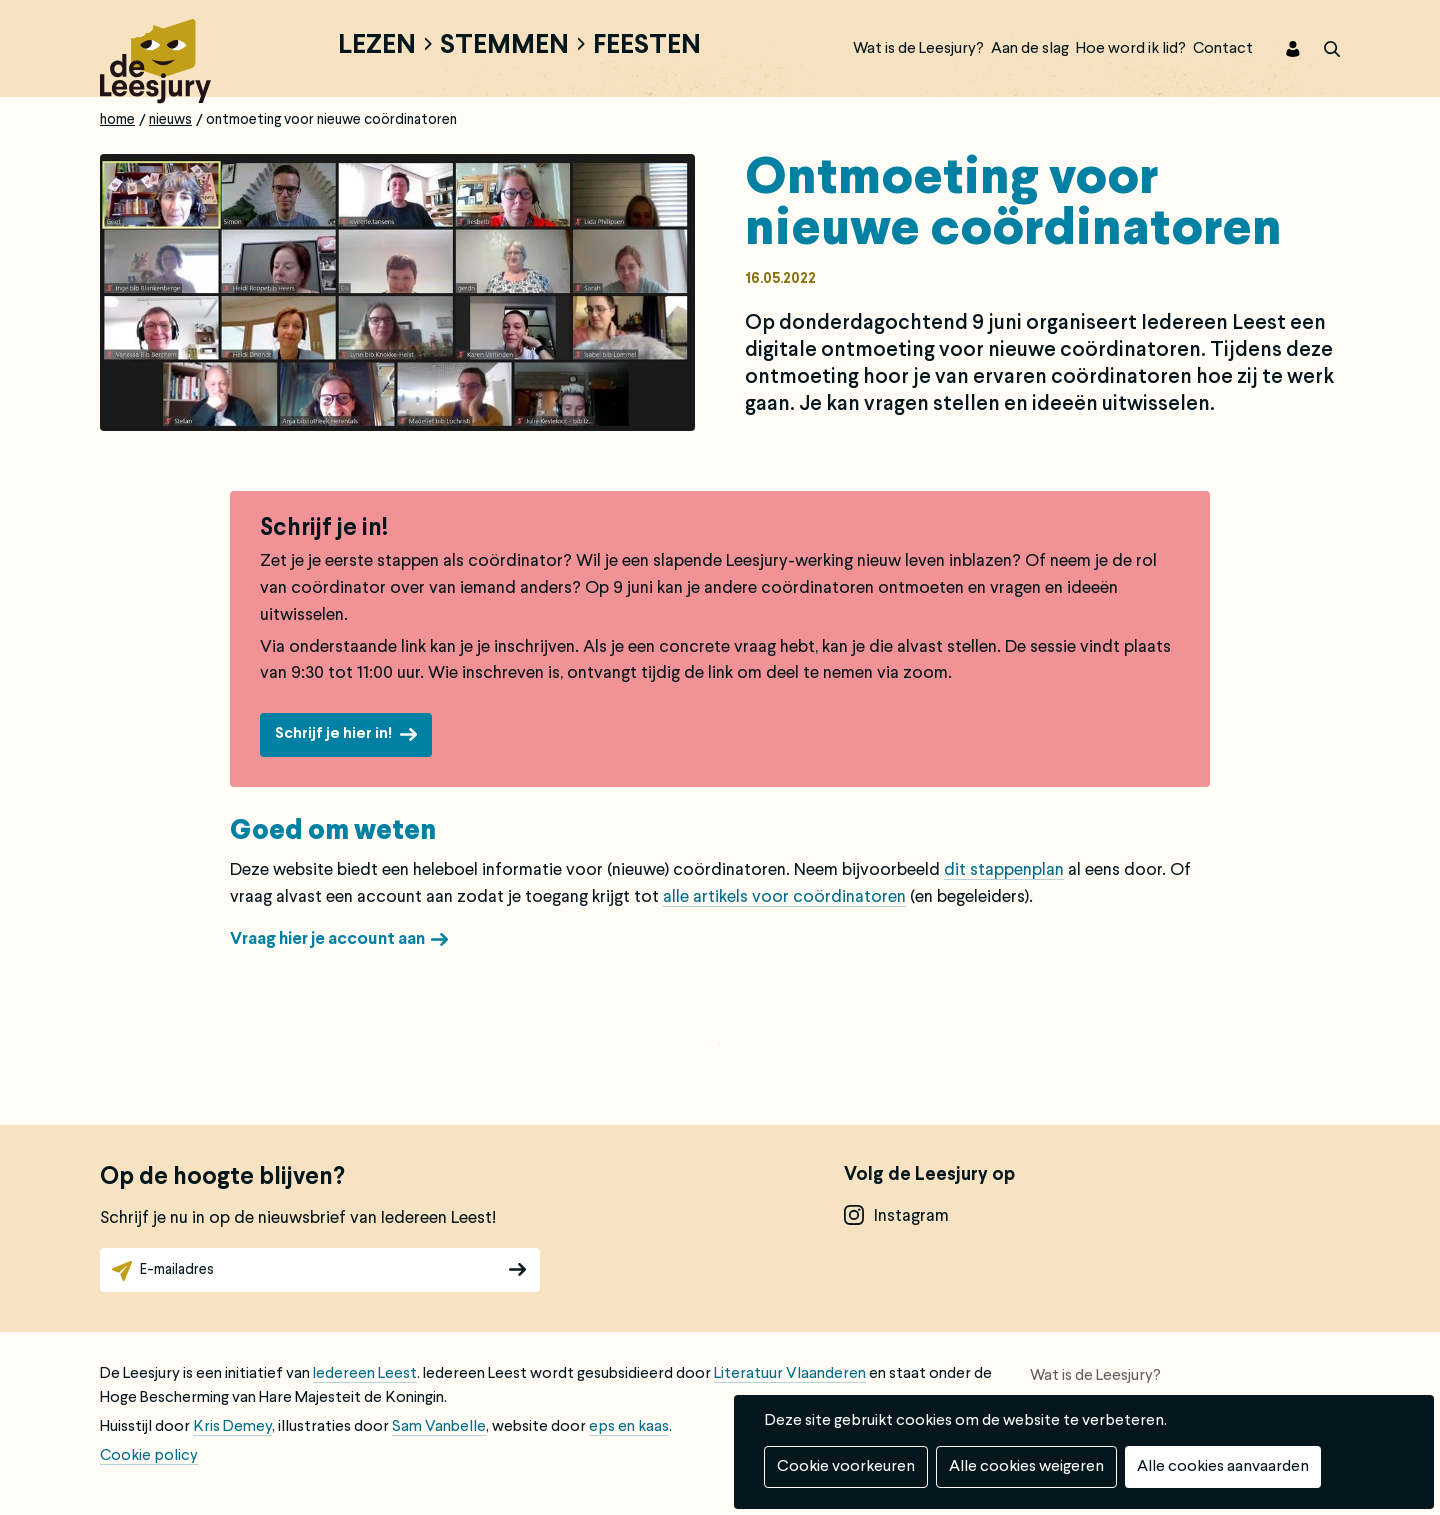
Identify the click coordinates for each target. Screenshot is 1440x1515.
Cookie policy (149, 1456)
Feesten (647, 47)
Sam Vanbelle (439, 1427)
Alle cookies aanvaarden (1223, 1467)
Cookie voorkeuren (846, 1467)
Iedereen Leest (365, 1374)
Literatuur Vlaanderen (790, 1374)
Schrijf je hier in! (333, 734)
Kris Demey (232, 1427)
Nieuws (170, 120)
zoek (1320, 49)
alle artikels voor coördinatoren (784, 897)
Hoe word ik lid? (1131, 49)
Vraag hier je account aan (327, 939)
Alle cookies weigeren (1026, 1467)
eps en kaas (629, 1427)
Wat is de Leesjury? (918, 49)
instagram (911, 1216)
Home (117, 120)
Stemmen (504, 47)
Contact (1223, 49)
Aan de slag (1030, 49)
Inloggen (1280, 49)
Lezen (377, 47)
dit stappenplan (1004, 870)
